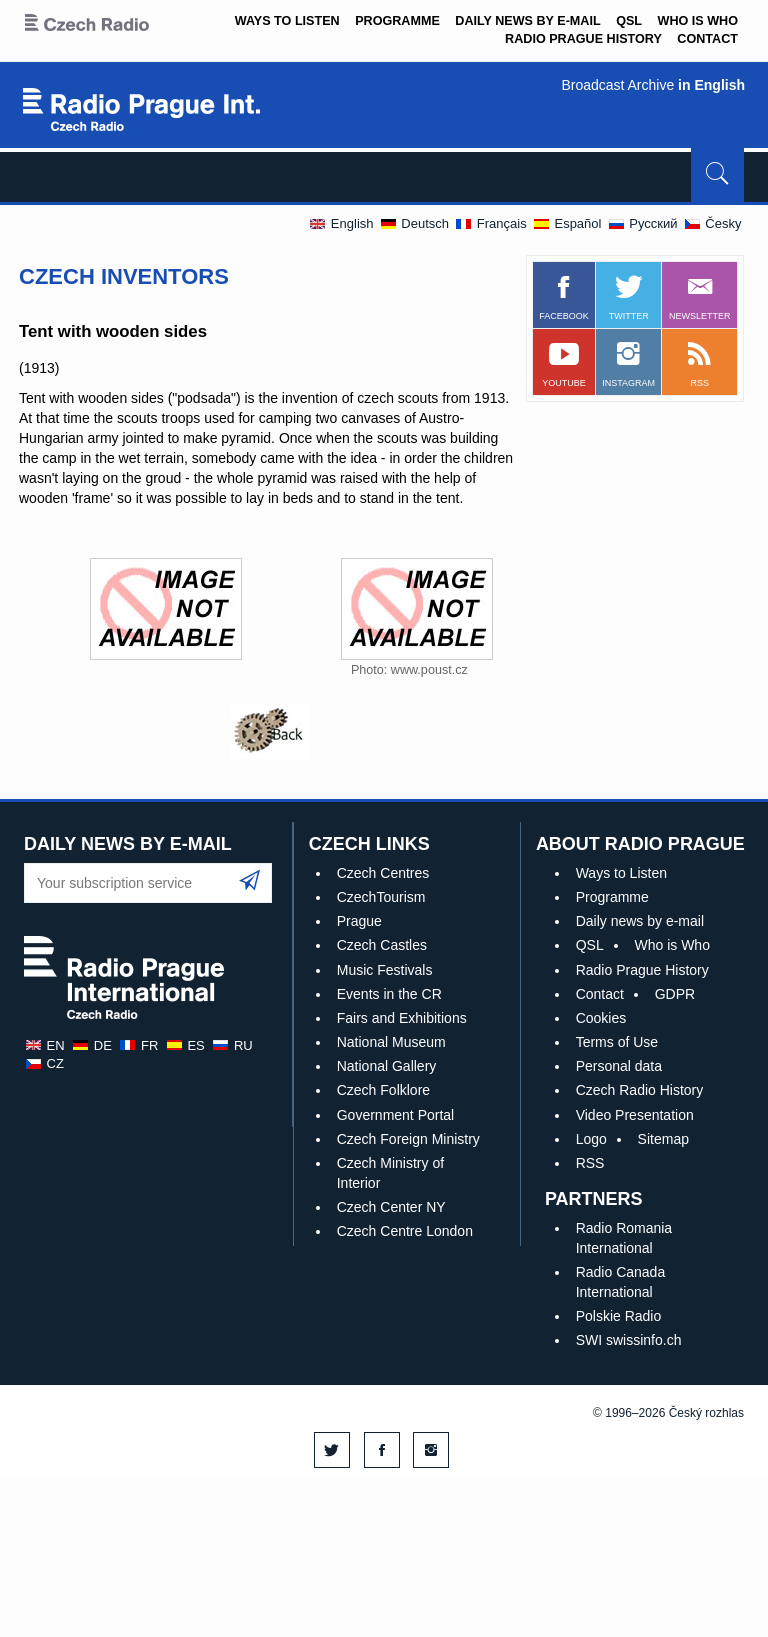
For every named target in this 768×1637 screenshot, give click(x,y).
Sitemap (663, 1139)
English (340, 223)
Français (490, 223)
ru (231, 1045)
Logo (591, 1139)
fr (138, 1045)
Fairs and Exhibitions (402, 1018)
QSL (629, 21)
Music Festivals (385, 970)
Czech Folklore (383, 1090)
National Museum (391, 1042)
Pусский (642, 223)
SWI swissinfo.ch (629, 1340)
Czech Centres (383, 873)
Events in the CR (389, 994)
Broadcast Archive (653, 85)
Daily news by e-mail (527, 21)
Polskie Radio (619, 1316)
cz (44, 1063)
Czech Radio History (640, 1090)
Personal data (619, 1066)
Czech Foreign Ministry (408, 1139)
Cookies (601, 1018)
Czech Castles (382, 945)
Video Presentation (635, 1115)
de (91, 1045)
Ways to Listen (287, 21)
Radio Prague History (583, 39)
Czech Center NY (391, 1207)
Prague (359, 921)
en (44, 1045)
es (185, 1045)
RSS (590, 1163)
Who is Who (698, 21)
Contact (707, 39)
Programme (397, 21)
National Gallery (387, 1066)
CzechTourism (381, 897)
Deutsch (414, 223)
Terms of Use (617, 1042)
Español (567, 223)
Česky (712, 223)
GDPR (675, 994)
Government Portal (396, 1115)
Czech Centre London (405, 1231)
